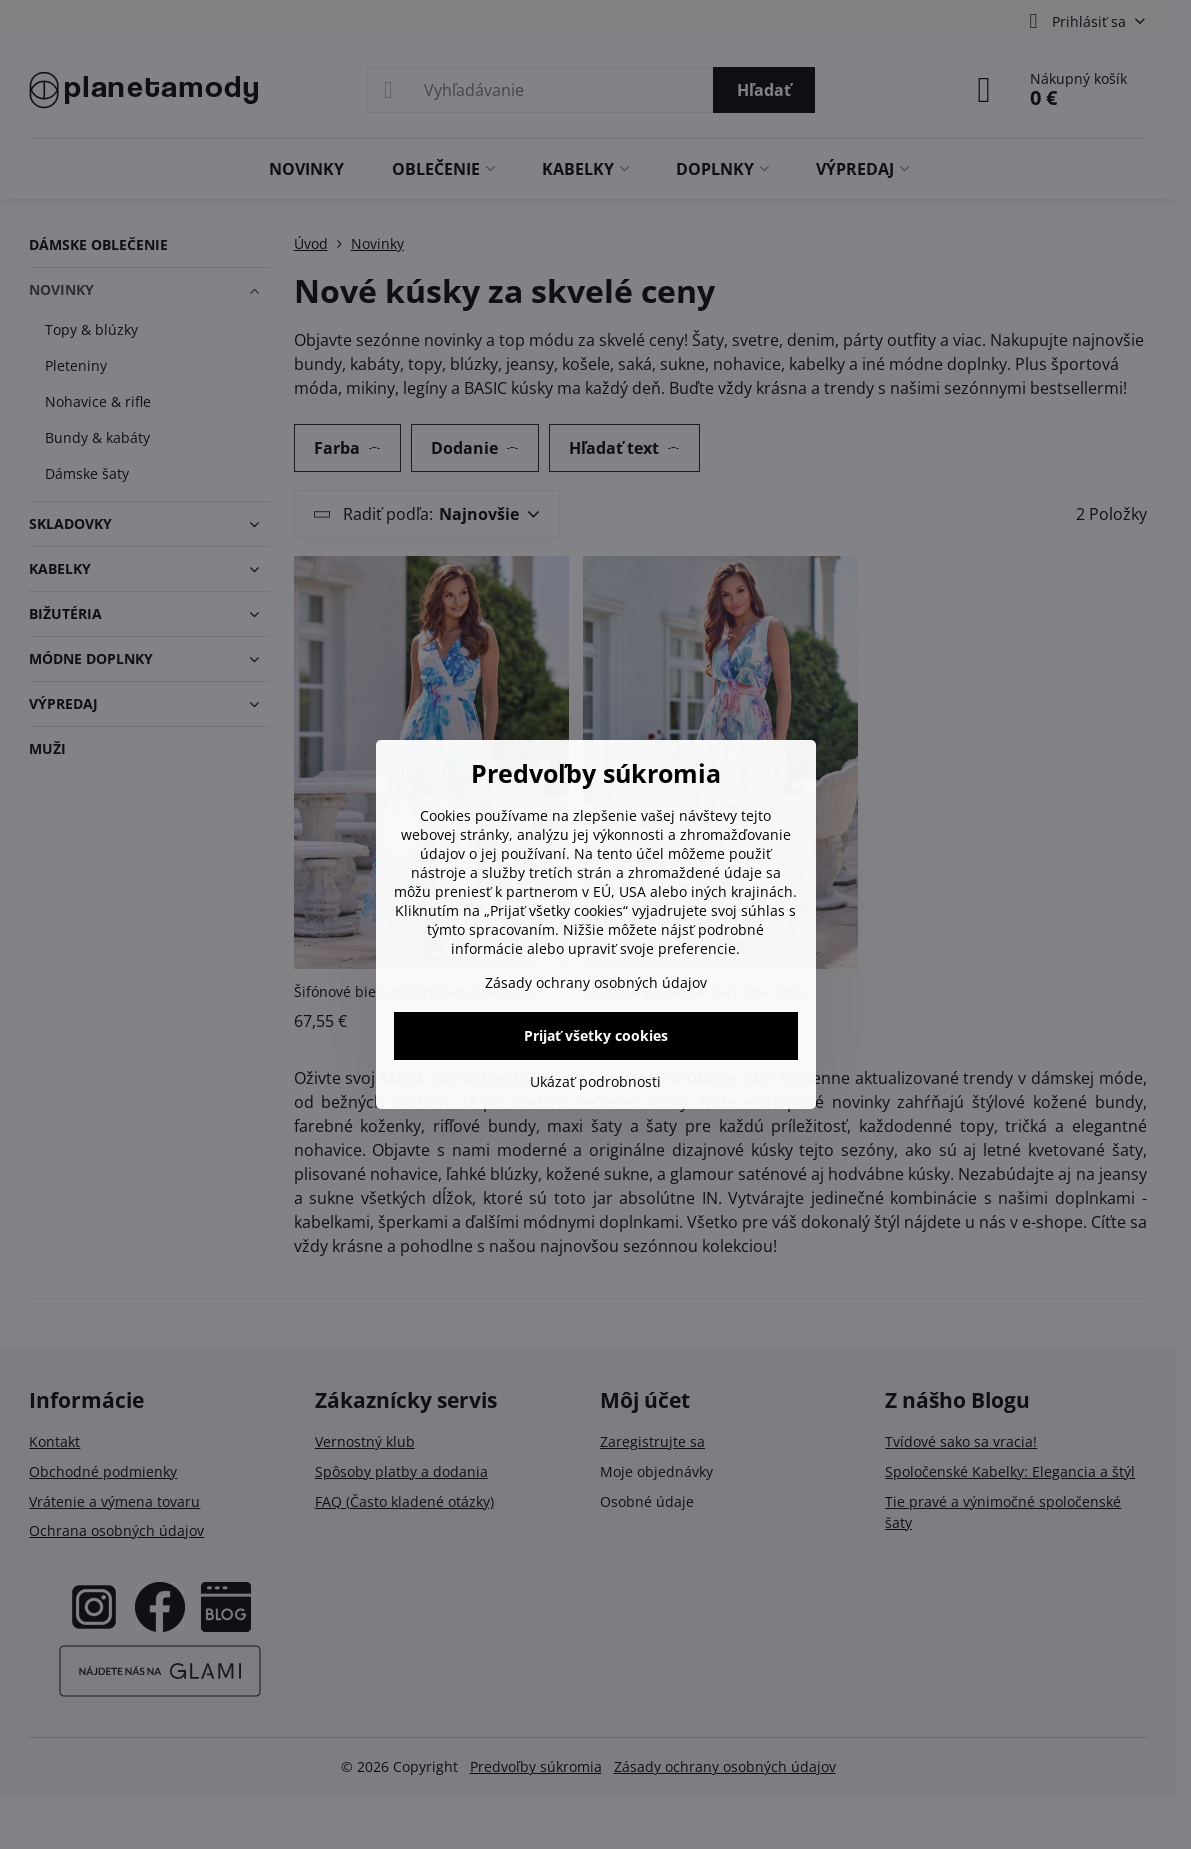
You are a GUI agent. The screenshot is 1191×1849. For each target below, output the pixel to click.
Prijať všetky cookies (596, 1035)
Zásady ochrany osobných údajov (596, 982)
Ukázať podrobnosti (595, 1081)
